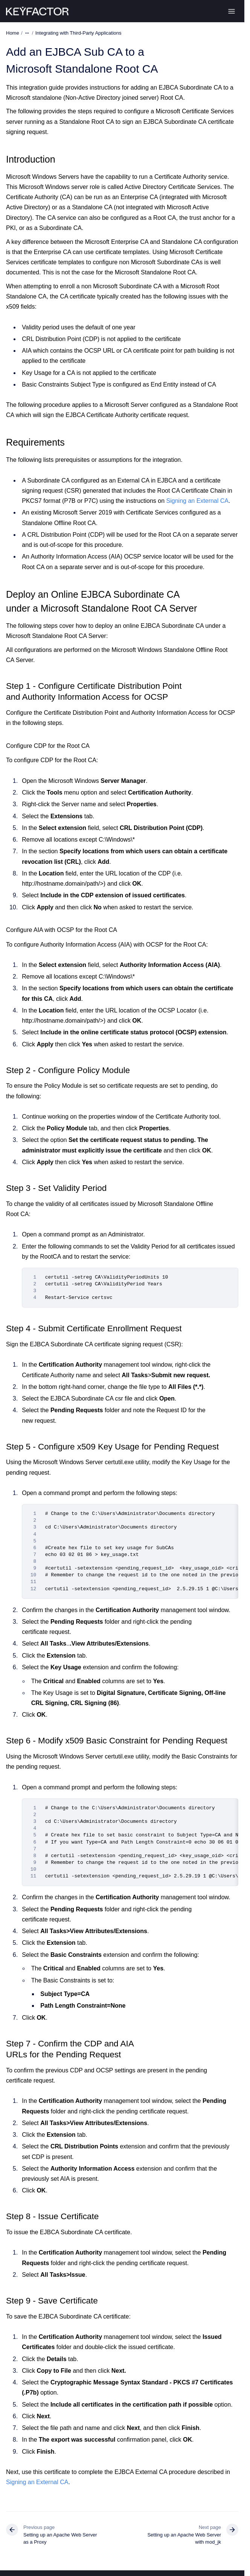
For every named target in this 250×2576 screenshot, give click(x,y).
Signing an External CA (197, 501)
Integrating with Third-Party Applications (78, 33)
